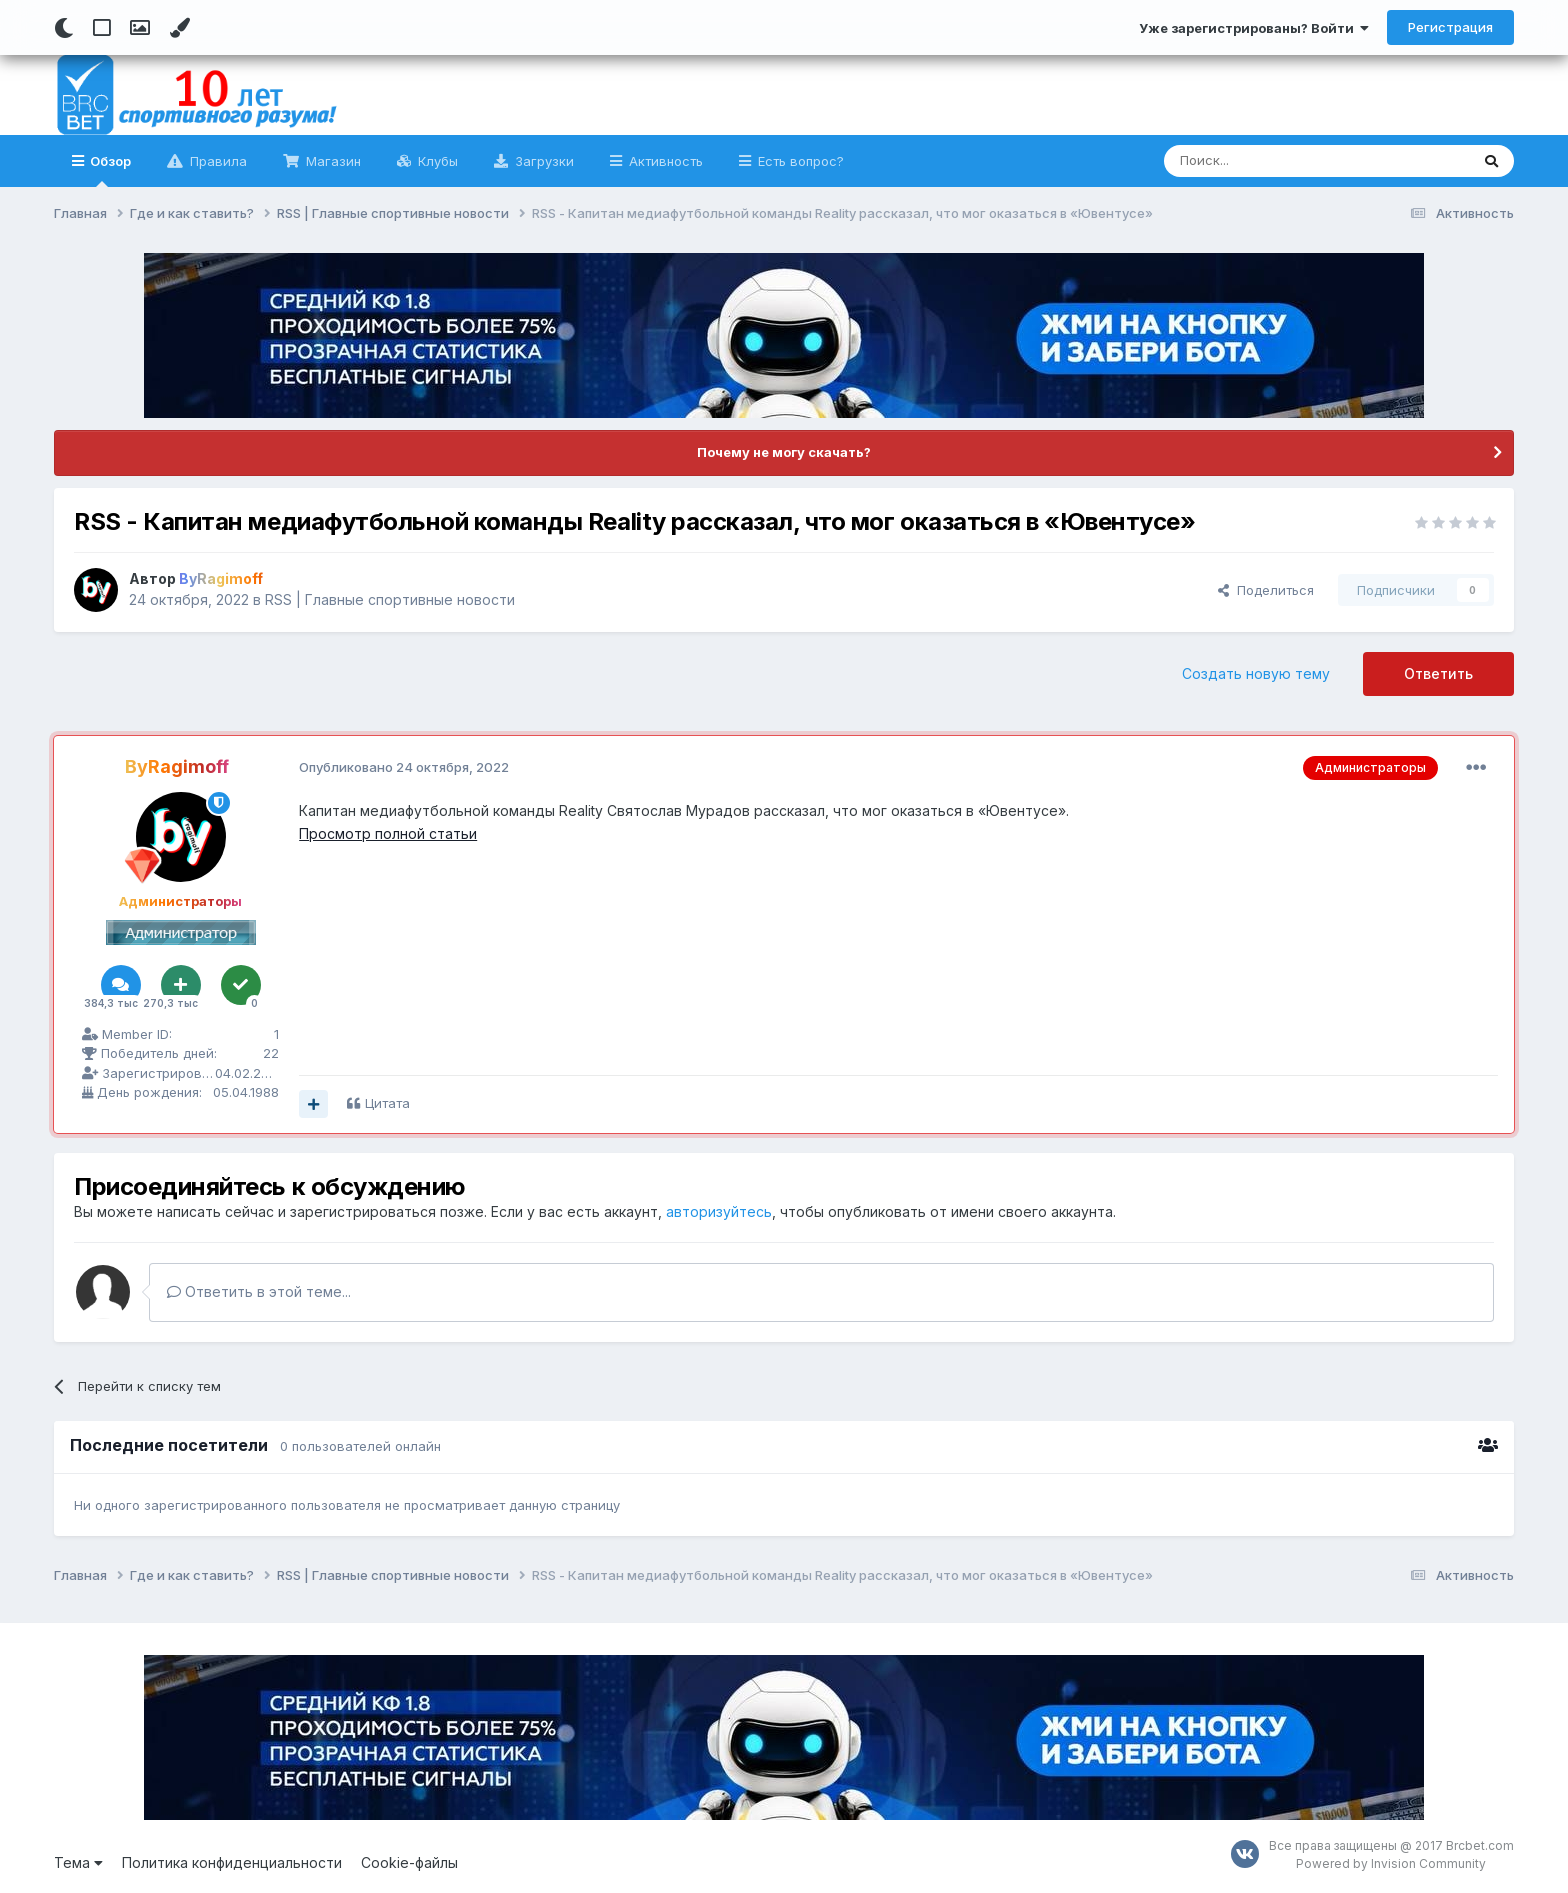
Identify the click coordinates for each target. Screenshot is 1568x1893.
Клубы (436, 161)
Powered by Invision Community (1391, 1863)
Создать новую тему (1256, 673)
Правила (216, 161)
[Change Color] (179, 28)
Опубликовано (404, 767)
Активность (664, 161)
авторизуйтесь (719, 1211)
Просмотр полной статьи (388, 833)
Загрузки (542, 161)
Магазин (331, 161)
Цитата (387, 1103)
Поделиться (1266, 590)
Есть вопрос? (799, 161)
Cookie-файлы (409, 1862)
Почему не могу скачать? (784, 452)
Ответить (1438, 673)
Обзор (109, 170)
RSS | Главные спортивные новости (390, 599)
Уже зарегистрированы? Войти (1254, 28)
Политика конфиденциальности (232, 1862)
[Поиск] (1270, 161)
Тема (78, 1862)
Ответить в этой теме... (259, 1291)
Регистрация (1450, 27)
